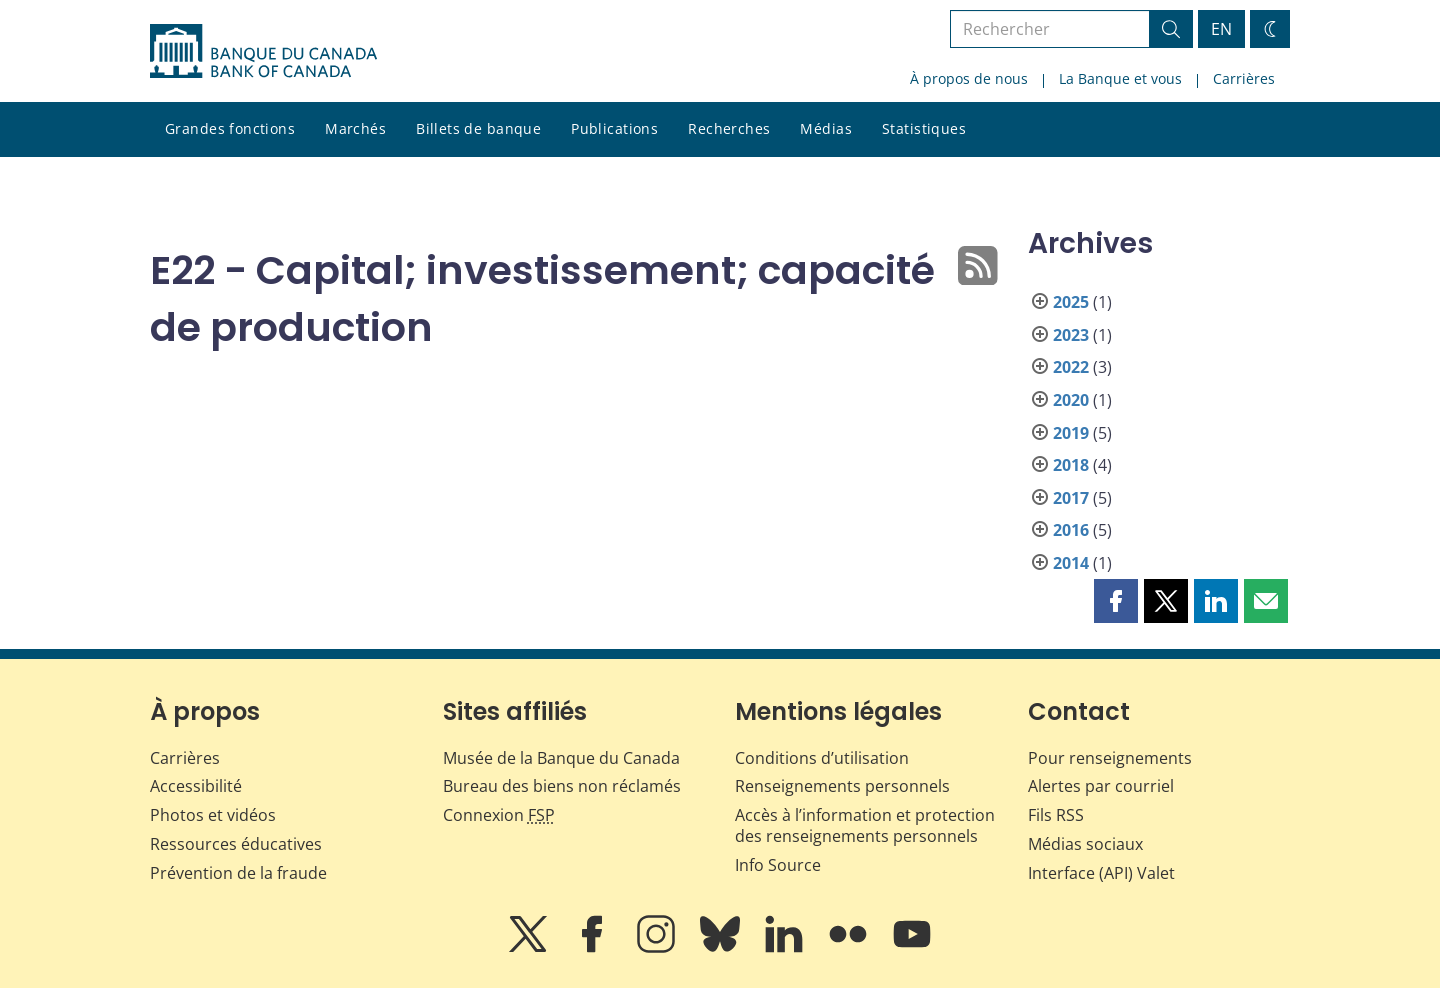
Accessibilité (196, 786)
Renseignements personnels (842, 786)
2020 (1071, 400)
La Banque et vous (1120, 78)
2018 (1071, 465)
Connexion (499, 815)
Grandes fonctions (230, 128)
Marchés (355, 128)
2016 (1071, 530)
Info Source (778, 865)
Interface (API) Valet (1101, 873)
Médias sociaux (1085, 844)
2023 (1071, 335)
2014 (1071, 563)
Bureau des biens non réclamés (562, 786)
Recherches (729, 128)
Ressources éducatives (236, 844)
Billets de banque (478, 128)
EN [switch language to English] (1221, 29)
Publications (614, 128)
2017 (1071, 498)
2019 (1071, 433)
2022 (1071, 367)
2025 (1071, 302)
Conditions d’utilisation (822, 758)
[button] (1116, 601)
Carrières (1244, 78)
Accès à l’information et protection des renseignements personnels (865, 825)
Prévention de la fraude (238, 873)
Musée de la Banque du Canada (561, 758)
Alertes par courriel (1101, 786)
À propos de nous (969, 78)
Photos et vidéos (213, 815)
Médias (826, 128)
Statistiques (924, 128)
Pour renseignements (1110, 758)
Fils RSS (1056, 815)
